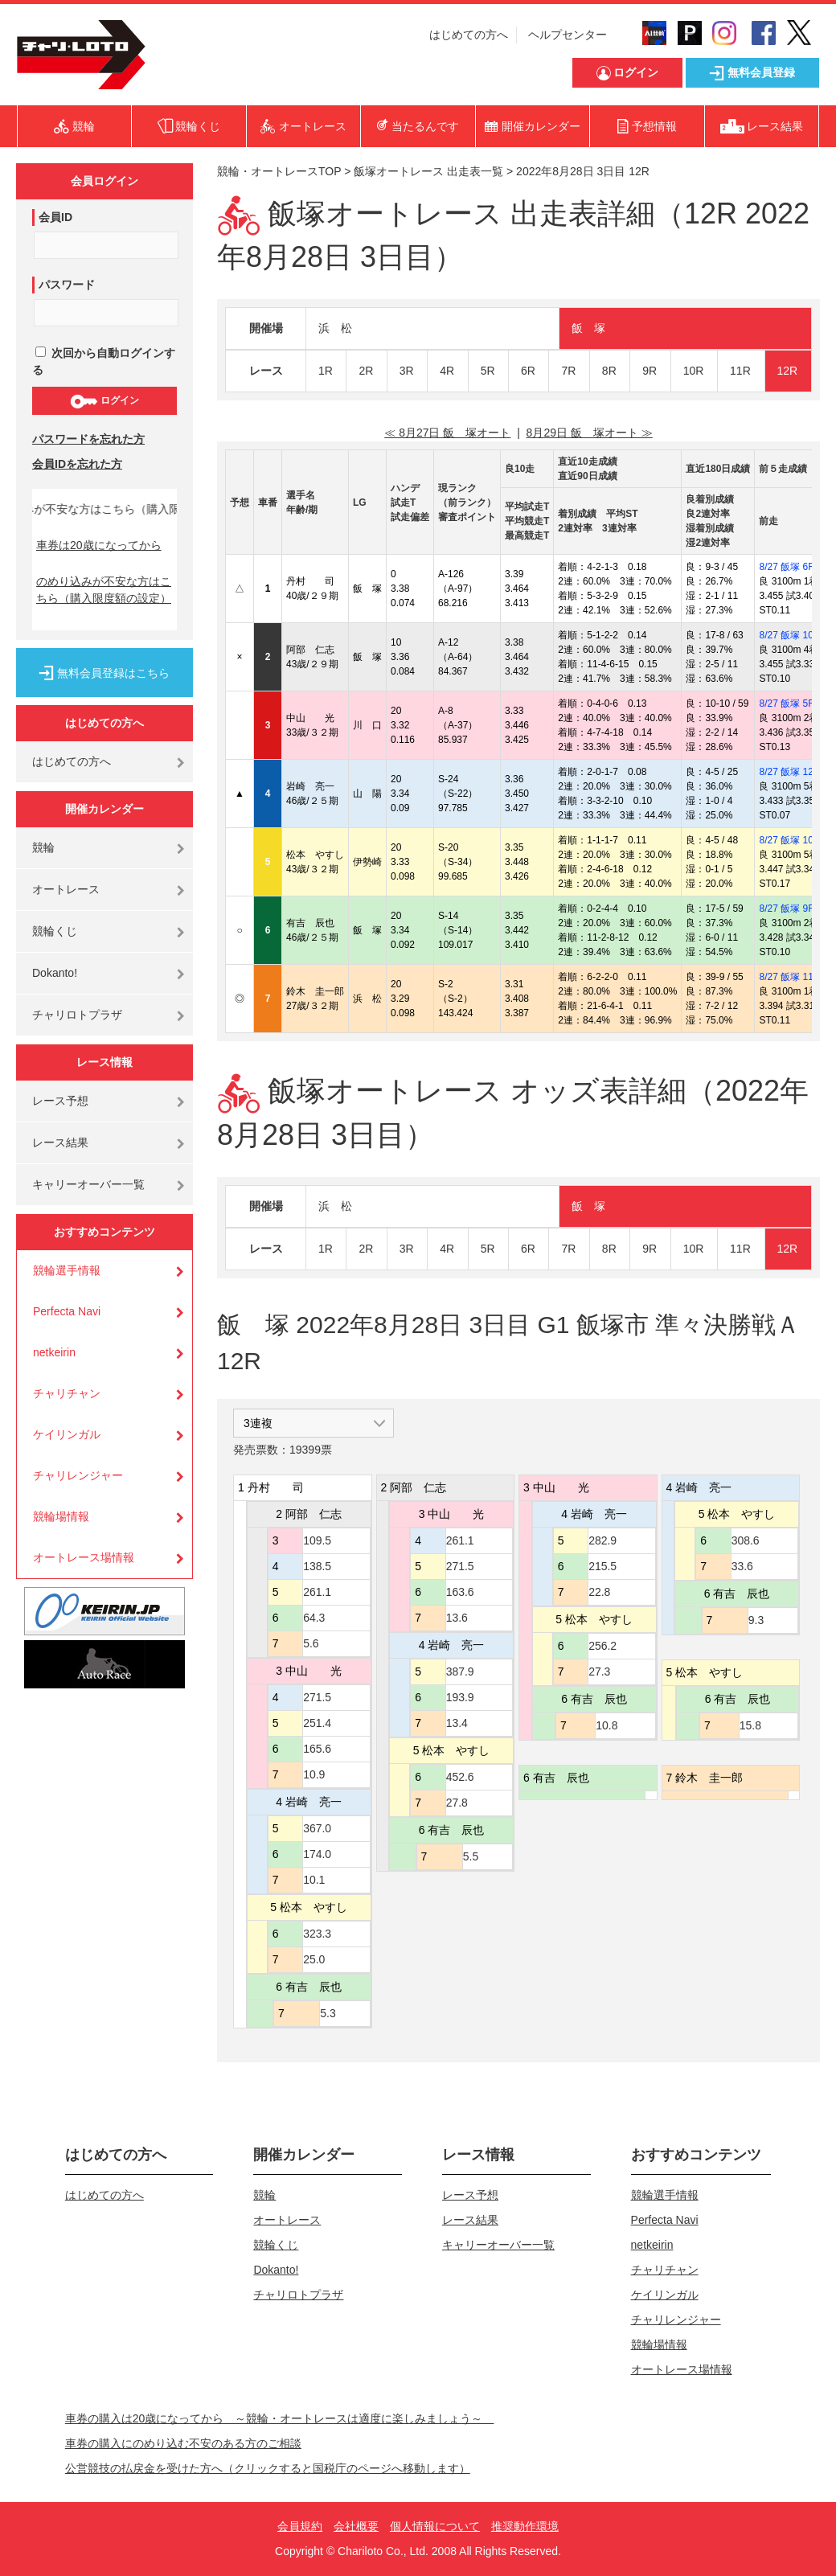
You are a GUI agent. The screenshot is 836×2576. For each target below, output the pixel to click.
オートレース (66, 889)
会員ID (55, 217)
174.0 (317, 1854)
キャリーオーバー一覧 (88, 1184)
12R (787, 370)
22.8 (599, 1591)
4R (447, 370)
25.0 (314, 1959)
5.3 (327, 2013)
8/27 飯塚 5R (786, 703)
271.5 (317, 1697)
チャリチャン (66, 1393)
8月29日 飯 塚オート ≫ (590, 432)
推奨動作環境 (525, 2526)
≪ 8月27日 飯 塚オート (447, 432)
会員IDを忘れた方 (77, 463)
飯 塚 (588, 328)
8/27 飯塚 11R (789, 976)
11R (740, 370)
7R (568, 370)
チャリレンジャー (78, 1475)
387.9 (460, 1671)
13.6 (457, 1617)
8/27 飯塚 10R (789, 635)
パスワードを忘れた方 (88, 439)
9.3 (756, 1620)
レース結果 (60, 1142)
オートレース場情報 (83, 1557)
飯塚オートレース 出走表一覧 (428, 171)
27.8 (457, 1802)
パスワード (67, 284)
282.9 (602, 1540)
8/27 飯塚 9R (786, 908)
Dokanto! (54, 972)
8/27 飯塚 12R (789, 771)
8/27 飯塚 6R (786, 566)
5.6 (310, 1643)
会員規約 (299, 2526)
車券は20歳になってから (99, 545)
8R (609, 370)
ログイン (104, 401)
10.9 (314, 1774)
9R (649, 370)
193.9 (460, 1697)
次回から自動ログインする (103, 361)
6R (528, 370)
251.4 (317, 1723)
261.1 (317, 1591)
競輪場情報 (61, 1516)
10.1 (314, 1879)
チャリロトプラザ (77, 1014)
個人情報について (435, 2526)
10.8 (606, 1725)
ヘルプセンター (567, 34)
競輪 (43, 847)
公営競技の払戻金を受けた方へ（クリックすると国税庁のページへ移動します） (267, 2468)
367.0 (317, 1828)
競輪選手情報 (66, 1270)
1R (325, 370)
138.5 (317, 1566)
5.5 (470, 1856)
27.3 (599, 1671)
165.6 (317, 1748)
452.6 (460, 1776)
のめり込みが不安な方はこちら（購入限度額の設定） (103, 590)
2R (366, 370)
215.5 (602, 1566)
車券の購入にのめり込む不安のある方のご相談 (183, 2443)
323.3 (317, 1933)
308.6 (746, 1540)
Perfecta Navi (66, 1311)
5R (488, 370)
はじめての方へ (468, 34)
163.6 (460, 1591)
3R (407, 370)
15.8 (750, 1725)
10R (693, 370)
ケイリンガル (66, 1434)
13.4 (457, 1723)
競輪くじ (54, 931)
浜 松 (335, 328)
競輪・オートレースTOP (279, 171)
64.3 (314, 1617)
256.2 (602, 1645)
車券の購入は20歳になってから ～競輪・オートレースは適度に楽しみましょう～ (279, 2418)
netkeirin (54, 1352)
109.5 (317, 1540)
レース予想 (60, 1100)
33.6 (742, 1566)
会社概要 (356, 2526)
